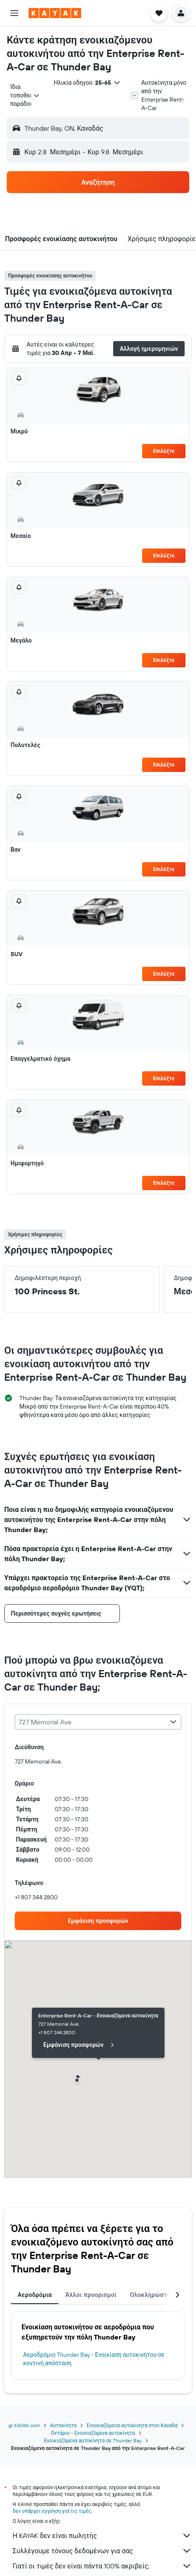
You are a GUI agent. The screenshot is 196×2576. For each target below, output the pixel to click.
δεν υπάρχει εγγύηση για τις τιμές (52, 2511)
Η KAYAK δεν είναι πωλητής (102, 2535)
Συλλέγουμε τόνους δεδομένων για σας (102, 2551)
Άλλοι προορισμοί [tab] (91, 2295)
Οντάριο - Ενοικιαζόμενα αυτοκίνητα (93, 2433)
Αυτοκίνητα (63, 2425)
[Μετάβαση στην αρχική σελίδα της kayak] (55, 13)
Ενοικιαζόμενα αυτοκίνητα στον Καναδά (132, 2425)
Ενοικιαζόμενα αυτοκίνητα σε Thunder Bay (93, 2440)
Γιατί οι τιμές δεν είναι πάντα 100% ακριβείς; (102, 2566)
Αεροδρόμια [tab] (35, 2295)
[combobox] (25, 95)
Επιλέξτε (164, 451)
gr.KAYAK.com (24, 2425)
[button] (14, 13)
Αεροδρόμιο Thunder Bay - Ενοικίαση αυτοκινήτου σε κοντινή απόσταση (93, 2359)
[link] (98, 1921)
